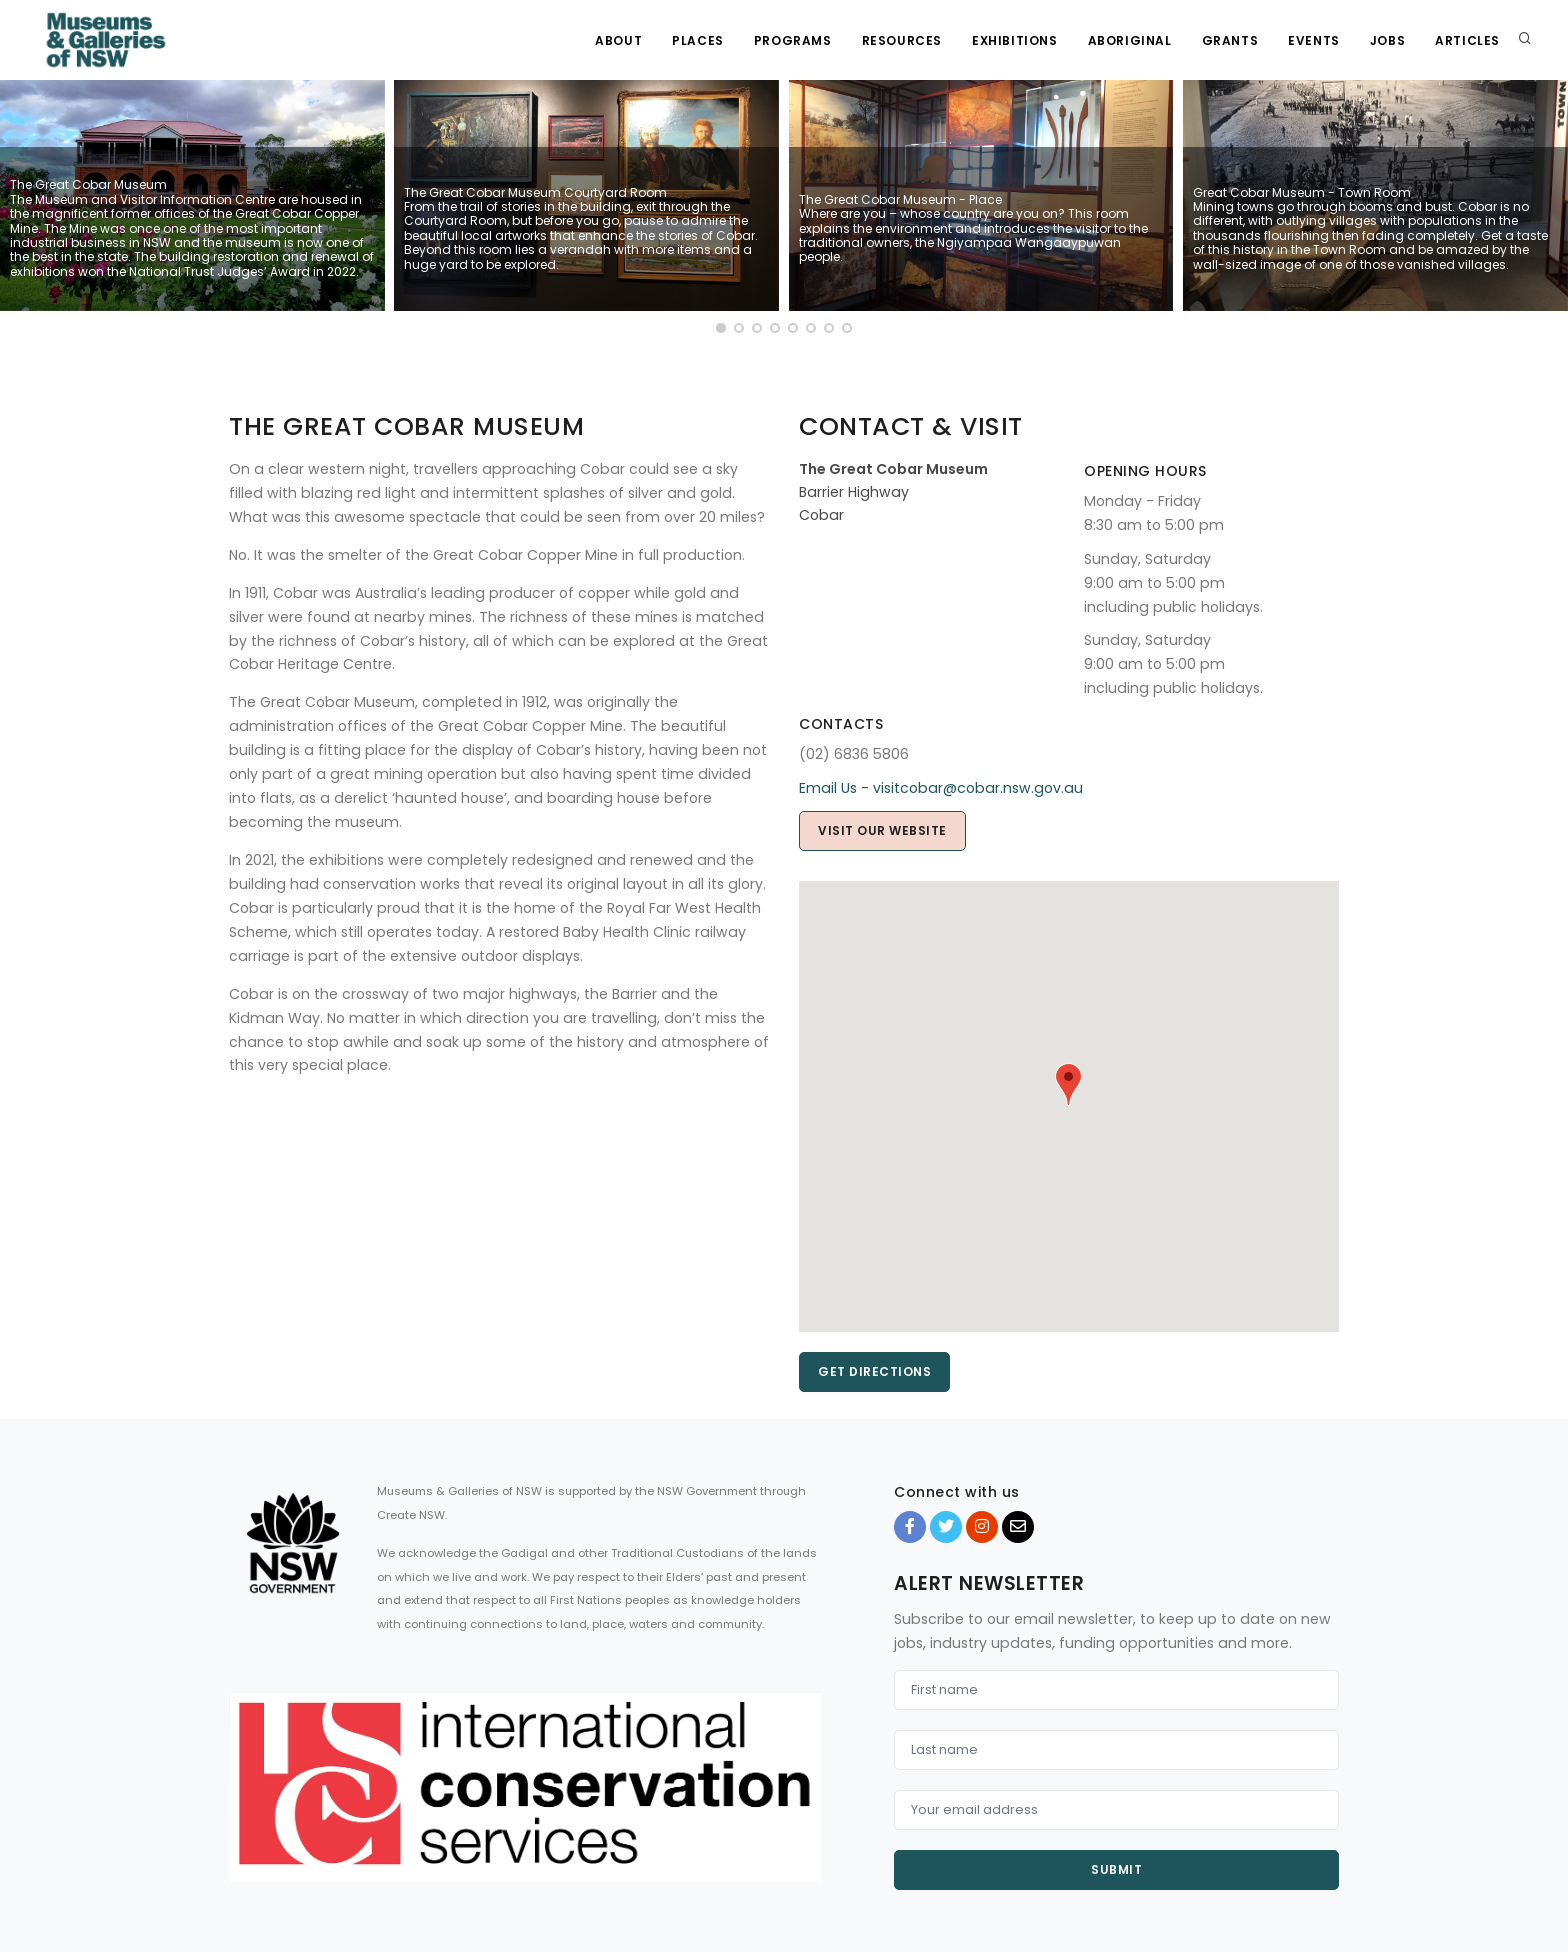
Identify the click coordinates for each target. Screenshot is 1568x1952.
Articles (1467, 40)
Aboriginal (1130, 40)
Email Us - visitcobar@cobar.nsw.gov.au (941, 788)
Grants (1230, 40)
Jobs (1387, 40)
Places (698, 40)
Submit (1116, 1869)
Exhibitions (1015, 40)
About (618, 40)
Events (1314, 40)
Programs (793, 40)
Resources (902, 40)
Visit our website (882, 830)
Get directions (874, 1371)
